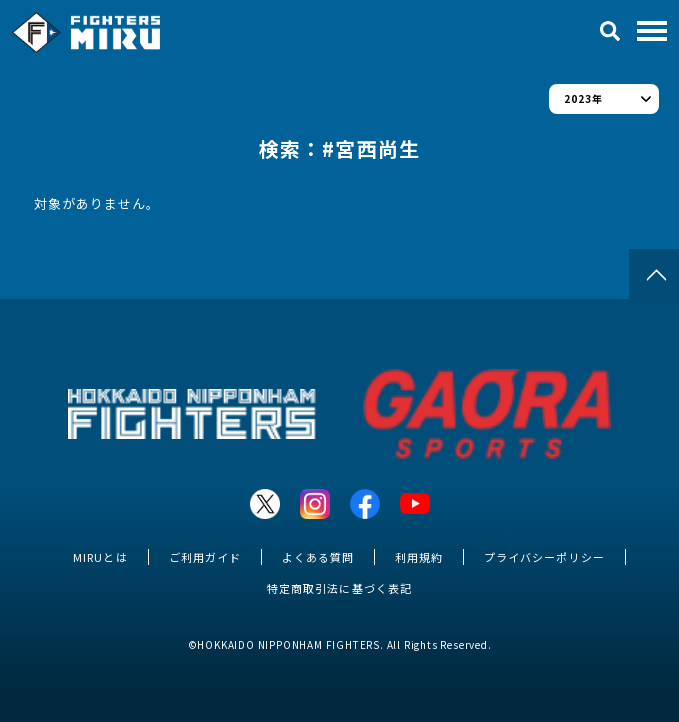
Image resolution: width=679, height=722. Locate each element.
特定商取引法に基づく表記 (339, 588)
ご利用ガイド (205, 557)
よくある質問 (318, 557)
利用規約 (419, 557)
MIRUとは (100, 557)
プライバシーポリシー (544, 557)
